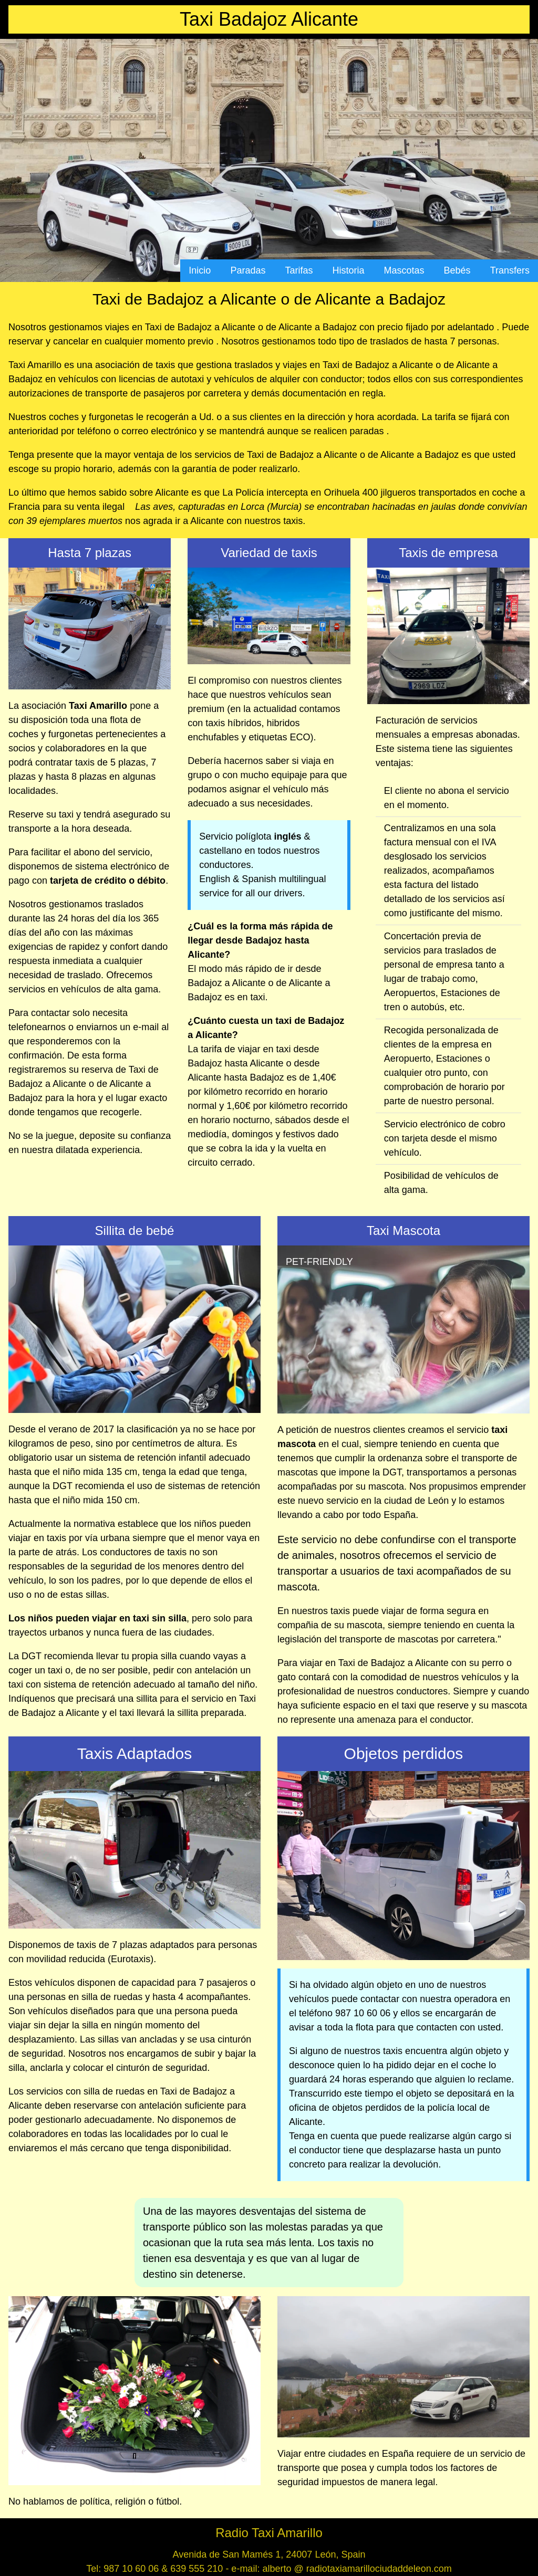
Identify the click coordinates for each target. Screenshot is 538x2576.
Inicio (200, 270)
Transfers (510, 270)
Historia (349, 270)
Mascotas (404, 270)
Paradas (247, 270)
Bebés (457, 270)
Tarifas (299, 270)
